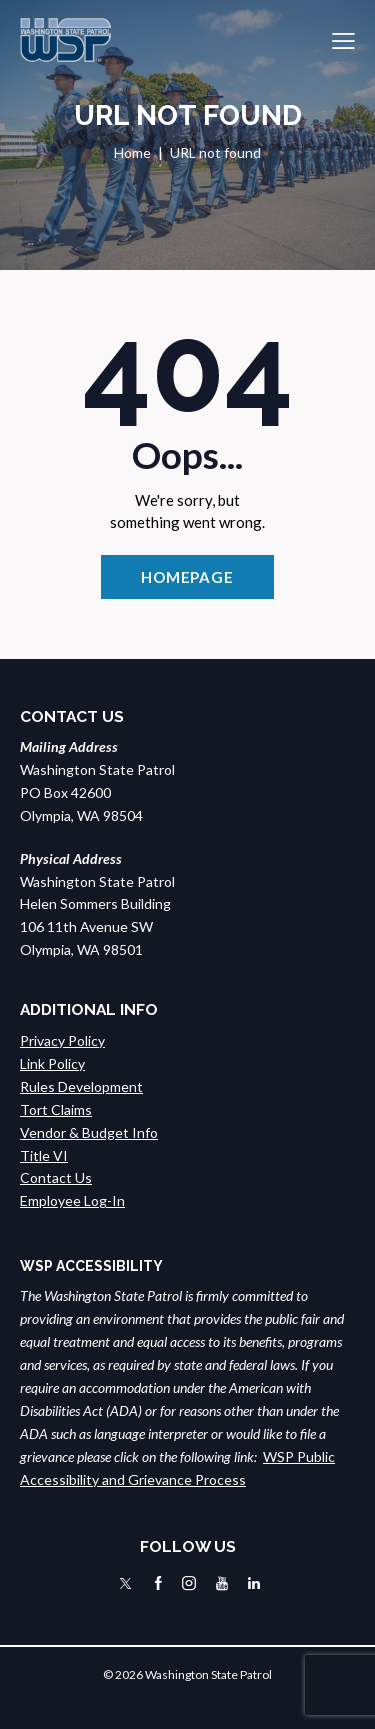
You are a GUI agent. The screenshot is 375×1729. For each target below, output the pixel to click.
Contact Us (56, 1177)
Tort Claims (56, 1109)
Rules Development (81, 1086)
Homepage (187, 577)
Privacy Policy (62, 1040)
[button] (343, 40)
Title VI (44, 1155)
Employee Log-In (72, 1200)
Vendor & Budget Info (89, 1132)
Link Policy (52, 1063)
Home (132, 152)
